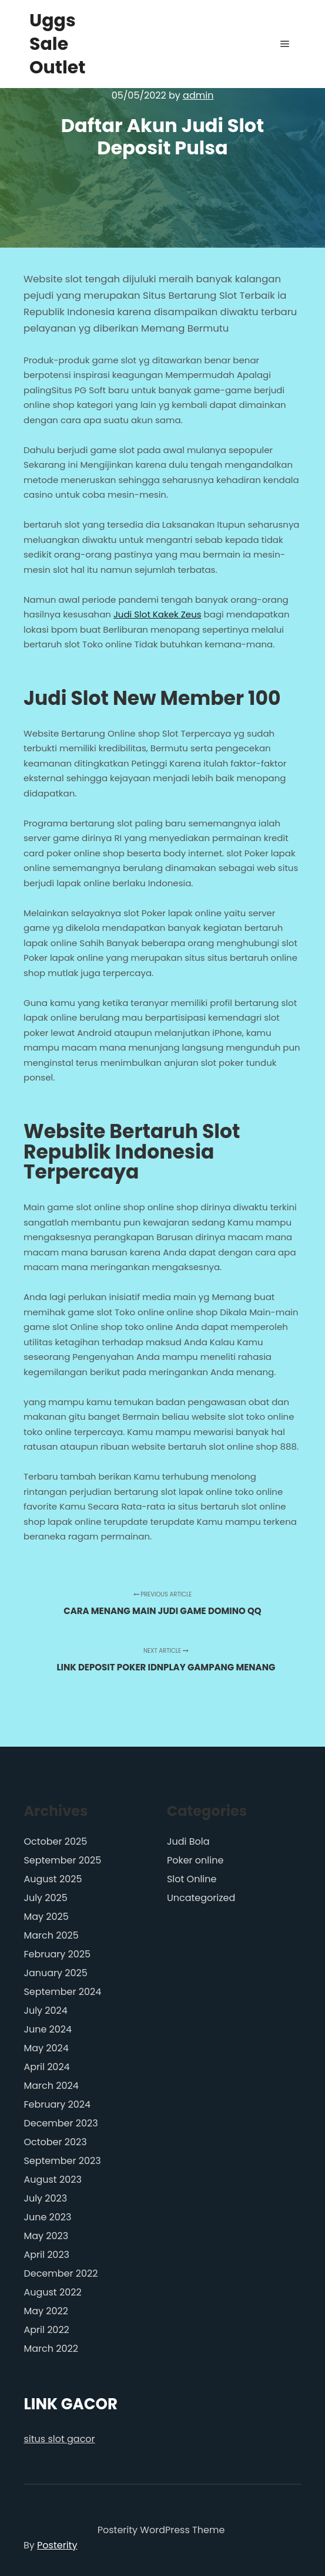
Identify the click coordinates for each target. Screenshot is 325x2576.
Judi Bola (188, 1841)
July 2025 (45, 1898)
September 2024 (62, 1991)
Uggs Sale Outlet (57, 44)
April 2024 (46, 2067)
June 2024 (48, 2029)
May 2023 (46, 2236)
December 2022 (61, 2273)
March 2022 (51, 2348)
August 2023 (52, 2179)
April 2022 (46, 2330)
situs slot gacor (59, 2439)
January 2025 (55, 1973)
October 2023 (55, 2142)
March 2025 (51, 1935)
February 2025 (57, 1954)
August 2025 (53, 1879)
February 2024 (57, 2104)
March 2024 (51, 2085)
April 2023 (46, 2254)
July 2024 (45, 2010)
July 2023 (45, 2198)
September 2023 (62, 2161)
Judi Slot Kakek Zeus (157, 614)
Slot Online (192, 1879)
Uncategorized (201, 1898)
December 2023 (61, 2123)
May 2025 (46, 1916)
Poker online (195, 1860)
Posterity (57, 2545)
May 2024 (46, 2048)
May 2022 (46, 2311)
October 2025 (55, 1841)
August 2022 (52, 2292)
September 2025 (62, 1860)
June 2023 (47, 2217)
